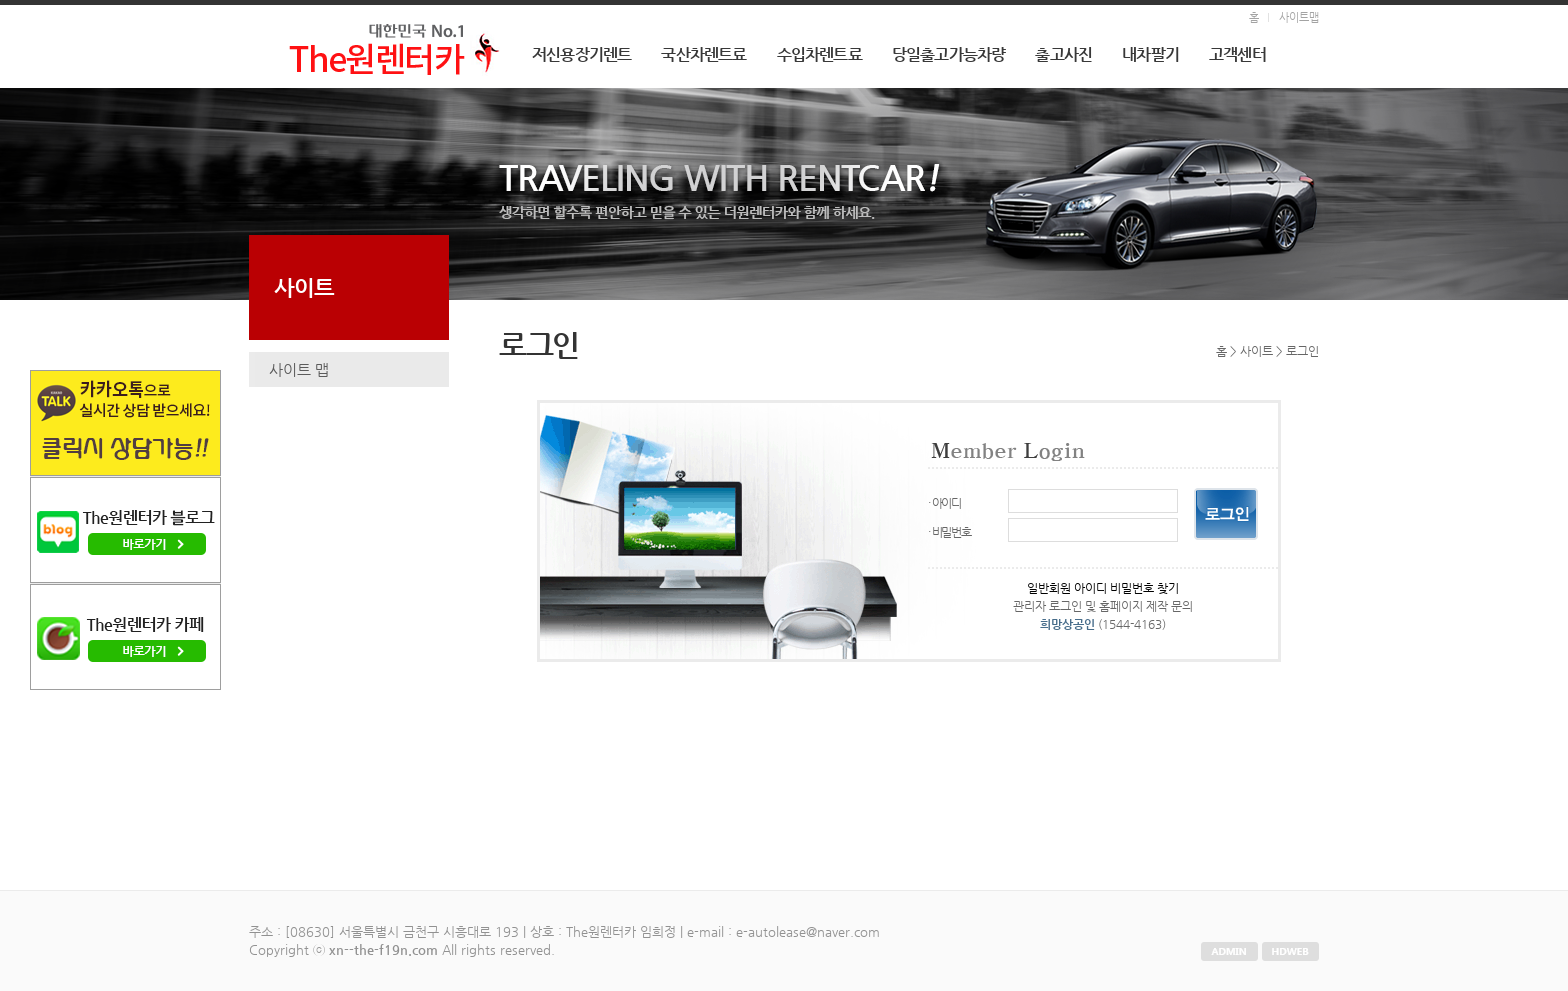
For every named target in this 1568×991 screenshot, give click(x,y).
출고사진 (1063, 54)
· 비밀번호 (949, 532)
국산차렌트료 (703, 54)
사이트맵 (1299, 17)
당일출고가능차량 (949, 54)
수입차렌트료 (819, 54)
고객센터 (1237, 54)
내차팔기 (1150, 54)
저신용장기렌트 (581, 54)
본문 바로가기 (0, 5)
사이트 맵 (299, 369)
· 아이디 (944, 503)
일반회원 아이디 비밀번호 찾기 (1103, 588)
